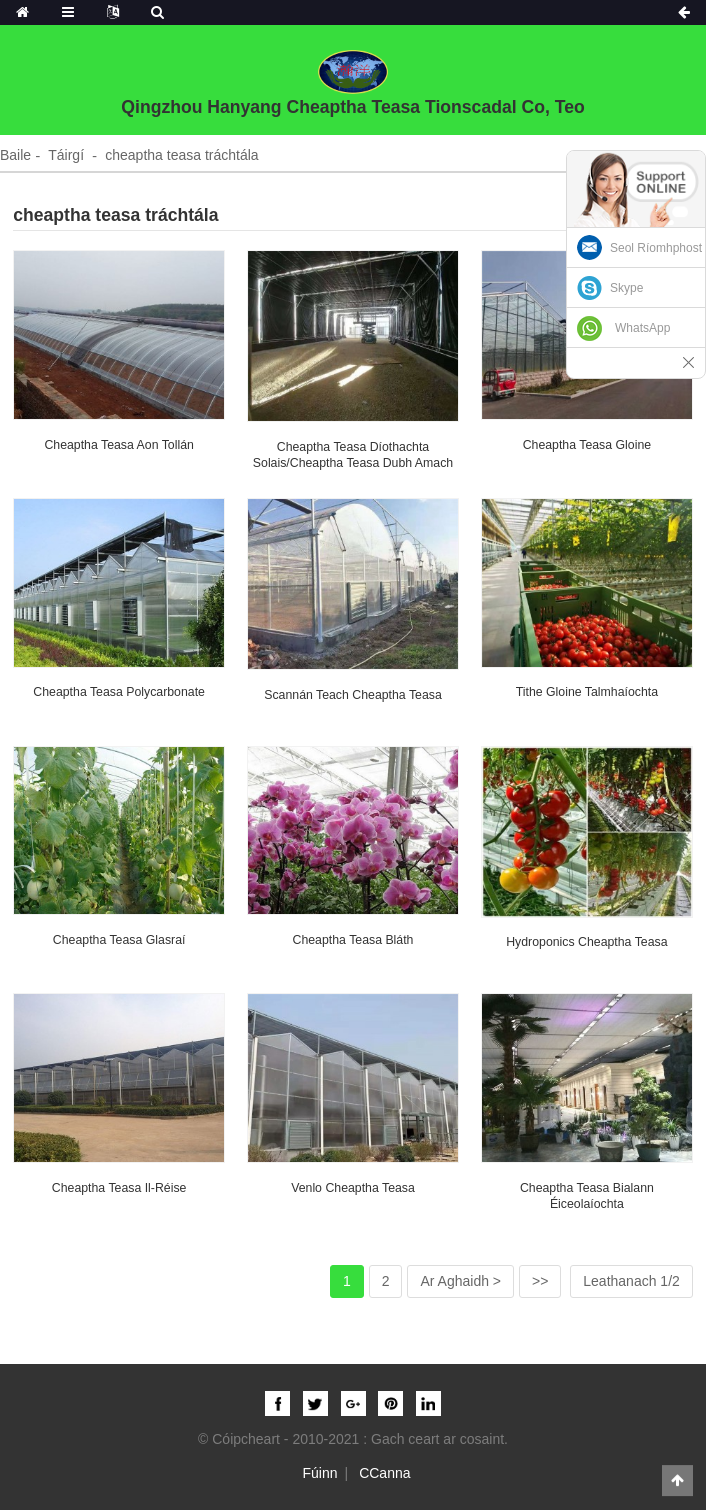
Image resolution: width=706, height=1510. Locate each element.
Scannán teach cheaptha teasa (353, 695)
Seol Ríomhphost (656, 248)
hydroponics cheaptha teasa (586, 942)
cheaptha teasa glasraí (119, 940)
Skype (626, 288)
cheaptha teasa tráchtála (181, 155)
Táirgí (66, 155)
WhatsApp (642, 328)
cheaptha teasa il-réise (119, 1188)
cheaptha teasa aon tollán (118, 445)
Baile (15, 155)
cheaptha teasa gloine (587, 445)
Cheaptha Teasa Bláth (353, 940)
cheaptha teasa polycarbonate (119, 692)
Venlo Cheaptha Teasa (353, 1188)
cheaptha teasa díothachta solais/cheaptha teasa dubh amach (353, 455)
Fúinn (320, 1473)
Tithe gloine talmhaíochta (587, 692)
